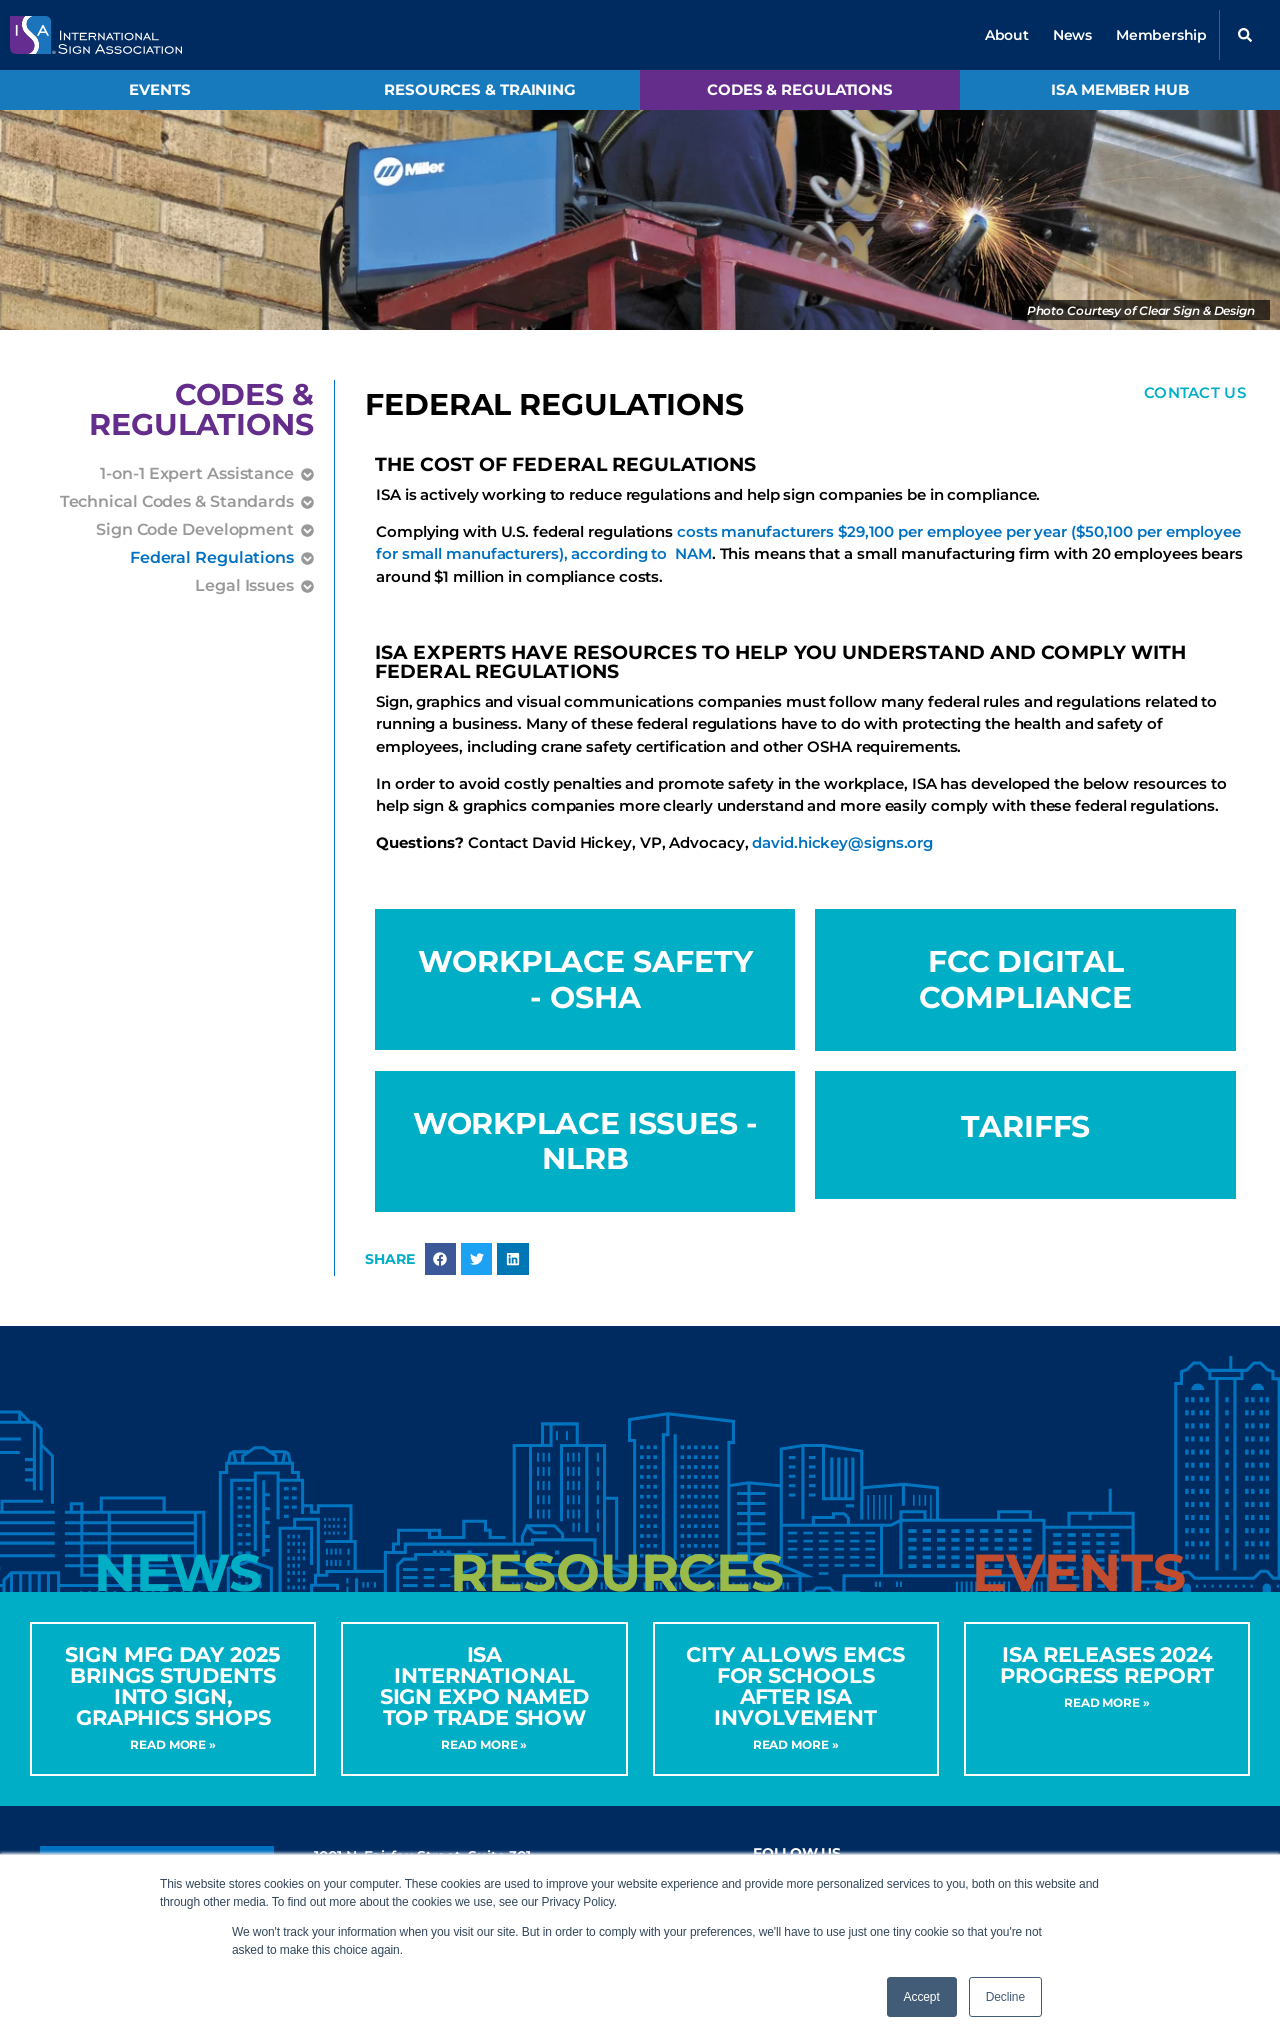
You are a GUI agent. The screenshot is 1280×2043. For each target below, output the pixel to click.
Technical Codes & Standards (177, 502)
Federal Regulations (212, 558)
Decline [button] (1005, 1997)
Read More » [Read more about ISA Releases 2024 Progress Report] (1107, 1703)
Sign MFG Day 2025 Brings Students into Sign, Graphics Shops (172, 1687)
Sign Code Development (195, 530)
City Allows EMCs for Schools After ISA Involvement (795, 1687)
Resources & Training (480, 89)
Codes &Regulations (201, 409)
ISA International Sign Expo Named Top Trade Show (485, 1687)
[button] (1245, 35)
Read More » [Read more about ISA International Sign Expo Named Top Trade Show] (484, 1745)
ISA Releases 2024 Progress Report (1107, 1666)
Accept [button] (922, 1997)
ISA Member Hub (1120, 89)
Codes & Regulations (800, 89)
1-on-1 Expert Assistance (197, 474)
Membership (1161, 35)
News (1072, 35)
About (1007, 35)
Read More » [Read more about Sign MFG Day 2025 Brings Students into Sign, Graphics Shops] (173, 1745)
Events (159, 89)
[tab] (178, 1574)
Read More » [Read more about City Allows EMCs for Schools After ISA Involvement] (796, 1745)
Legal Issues (244, 586)
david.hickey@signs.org (842, 842)
